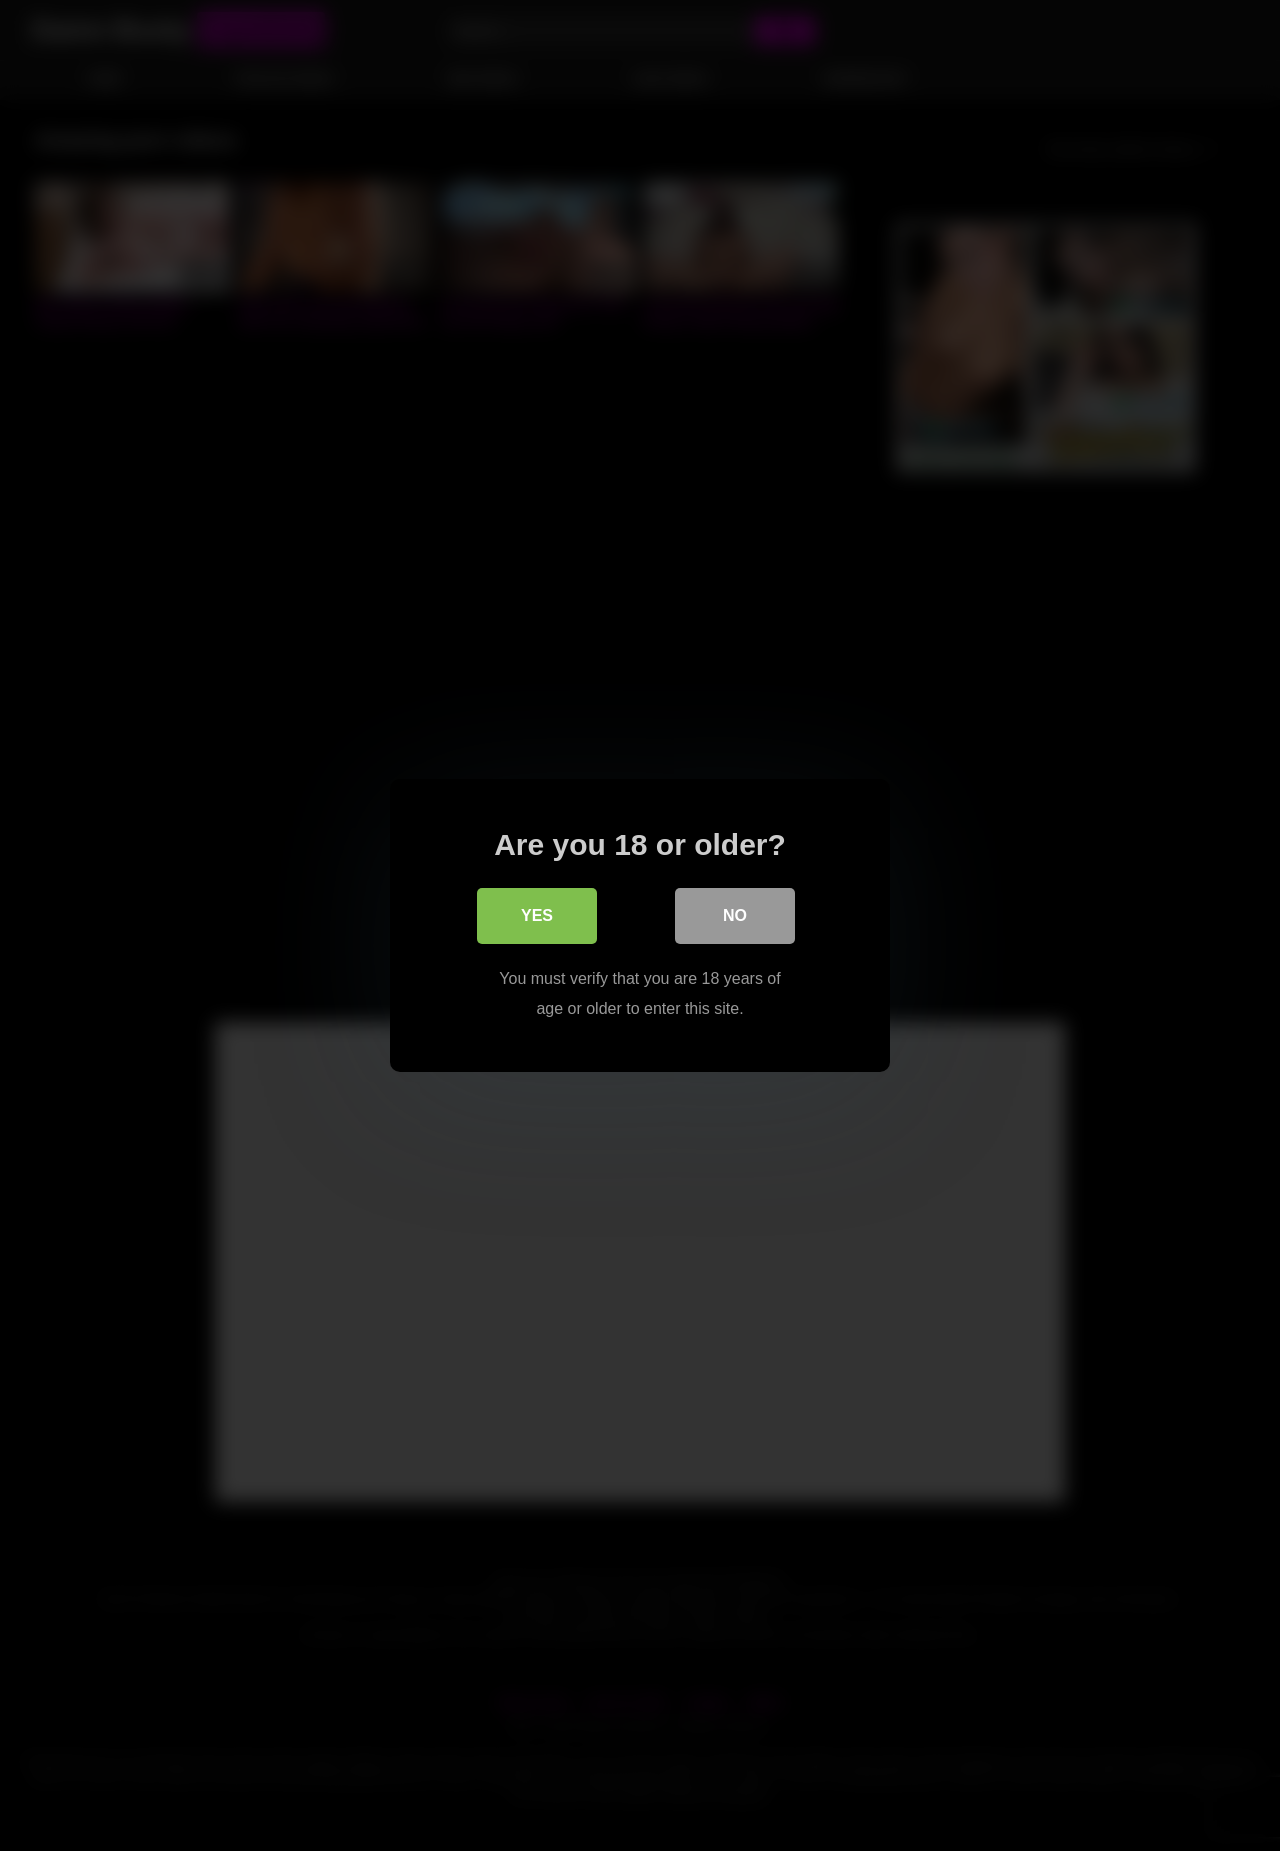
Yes (537, 915)
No (735, 915)
